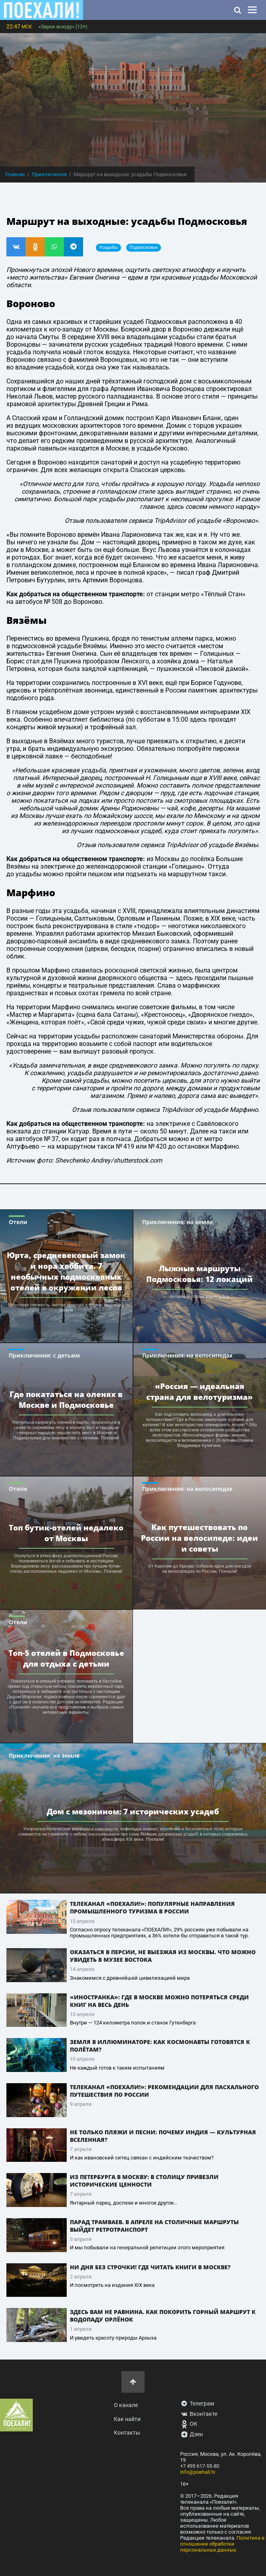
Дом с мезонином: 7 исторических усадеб (133, 1811)
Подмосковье (143, 247)
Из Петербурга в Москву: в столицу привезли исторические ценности (144, 2180)
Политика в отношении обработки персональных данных (222, 2544)
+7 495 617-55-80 (199, 2466)
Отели (18, 1222)
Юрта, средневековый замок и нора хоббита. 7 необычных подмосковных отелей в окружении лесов (66, 1271)
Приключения (49, 174)
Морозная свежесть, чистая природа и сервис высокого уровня (66, 1307)
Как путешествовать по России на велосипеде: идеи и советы (199, 1538)
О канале (126, 2405)
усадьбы (108, 247)
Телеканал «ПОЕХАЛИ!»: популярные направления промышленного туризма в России (152, 1907)
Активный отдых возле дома (199, 1297)
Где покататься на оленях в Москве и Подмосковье (66, 1399)
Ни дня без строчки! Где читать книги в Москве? (150, 2267)
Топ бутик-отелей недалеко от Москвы (66, 1533)
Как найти (127, 2419)
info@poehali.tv (197, 2472)
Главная (15, 174)
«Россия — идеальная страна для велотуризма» (199, 1391)
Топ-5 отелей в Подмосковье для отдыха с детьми (66, 1658)
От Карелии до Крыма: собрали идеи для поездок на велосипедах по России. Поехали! (199, 1569)
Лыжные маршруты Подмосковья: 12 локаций (199, 1273)
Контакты (127, 2432)
